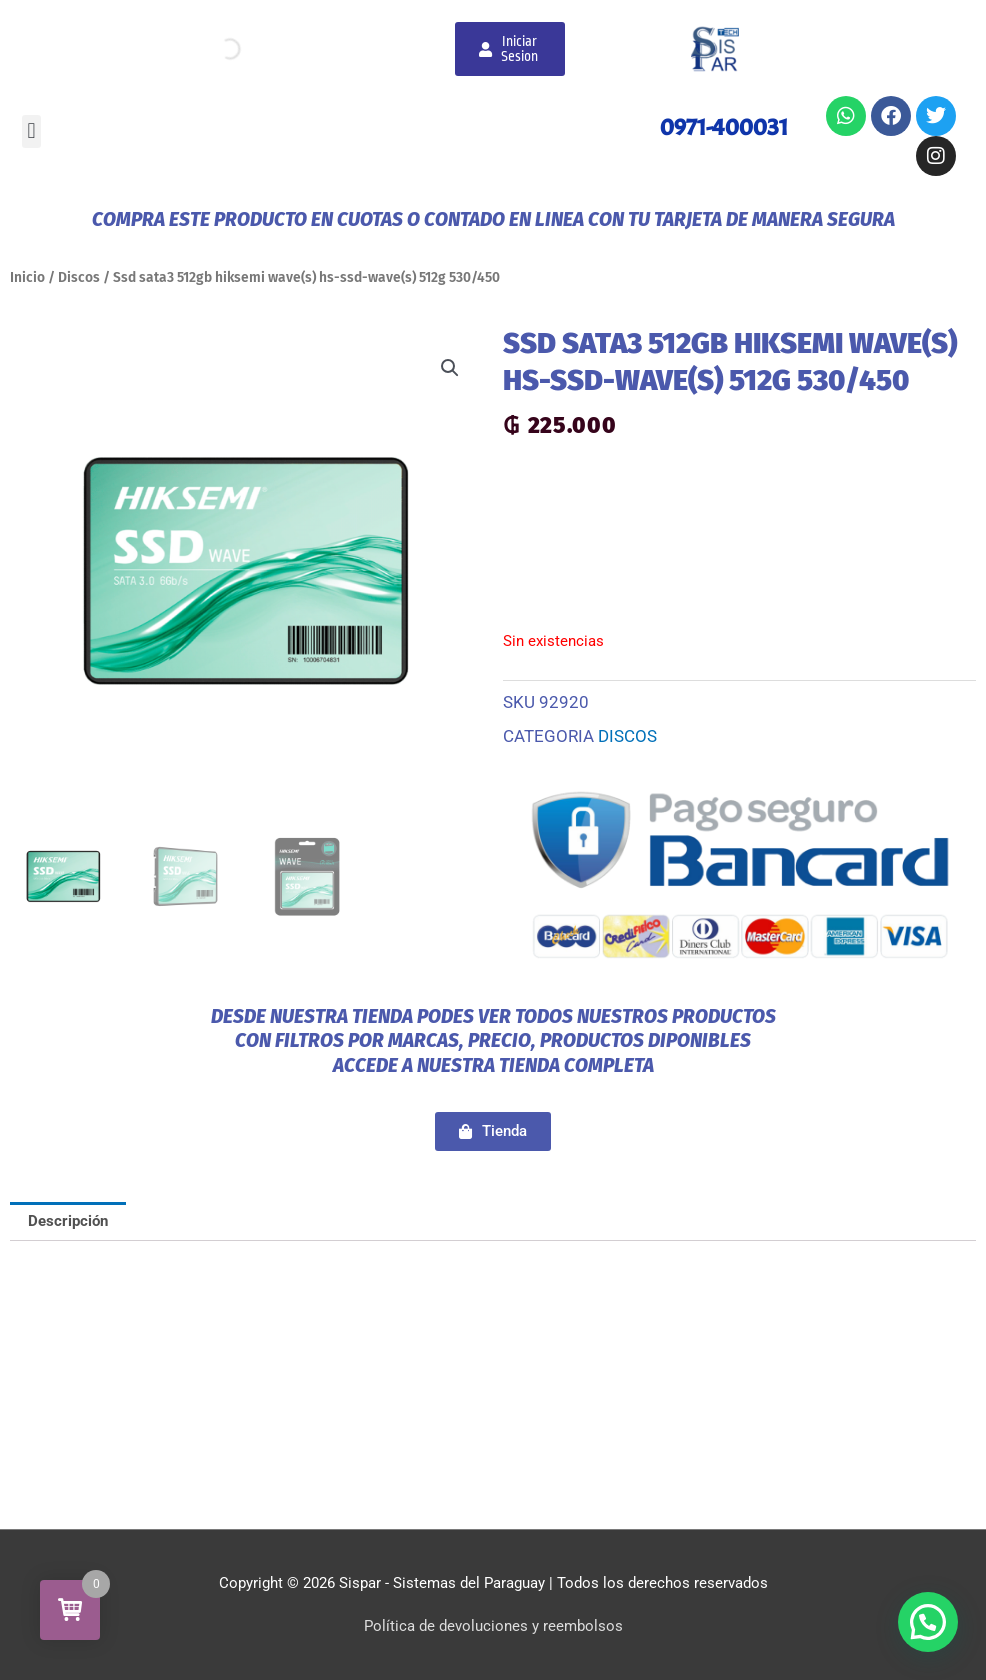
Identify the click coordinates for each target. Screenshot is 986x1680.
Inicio (27, 277)
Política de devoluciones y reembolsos (493, 1626)
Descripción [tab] (68, 1221)
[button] (31, 131)
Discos (79, 277)
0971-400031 (724, 127)
